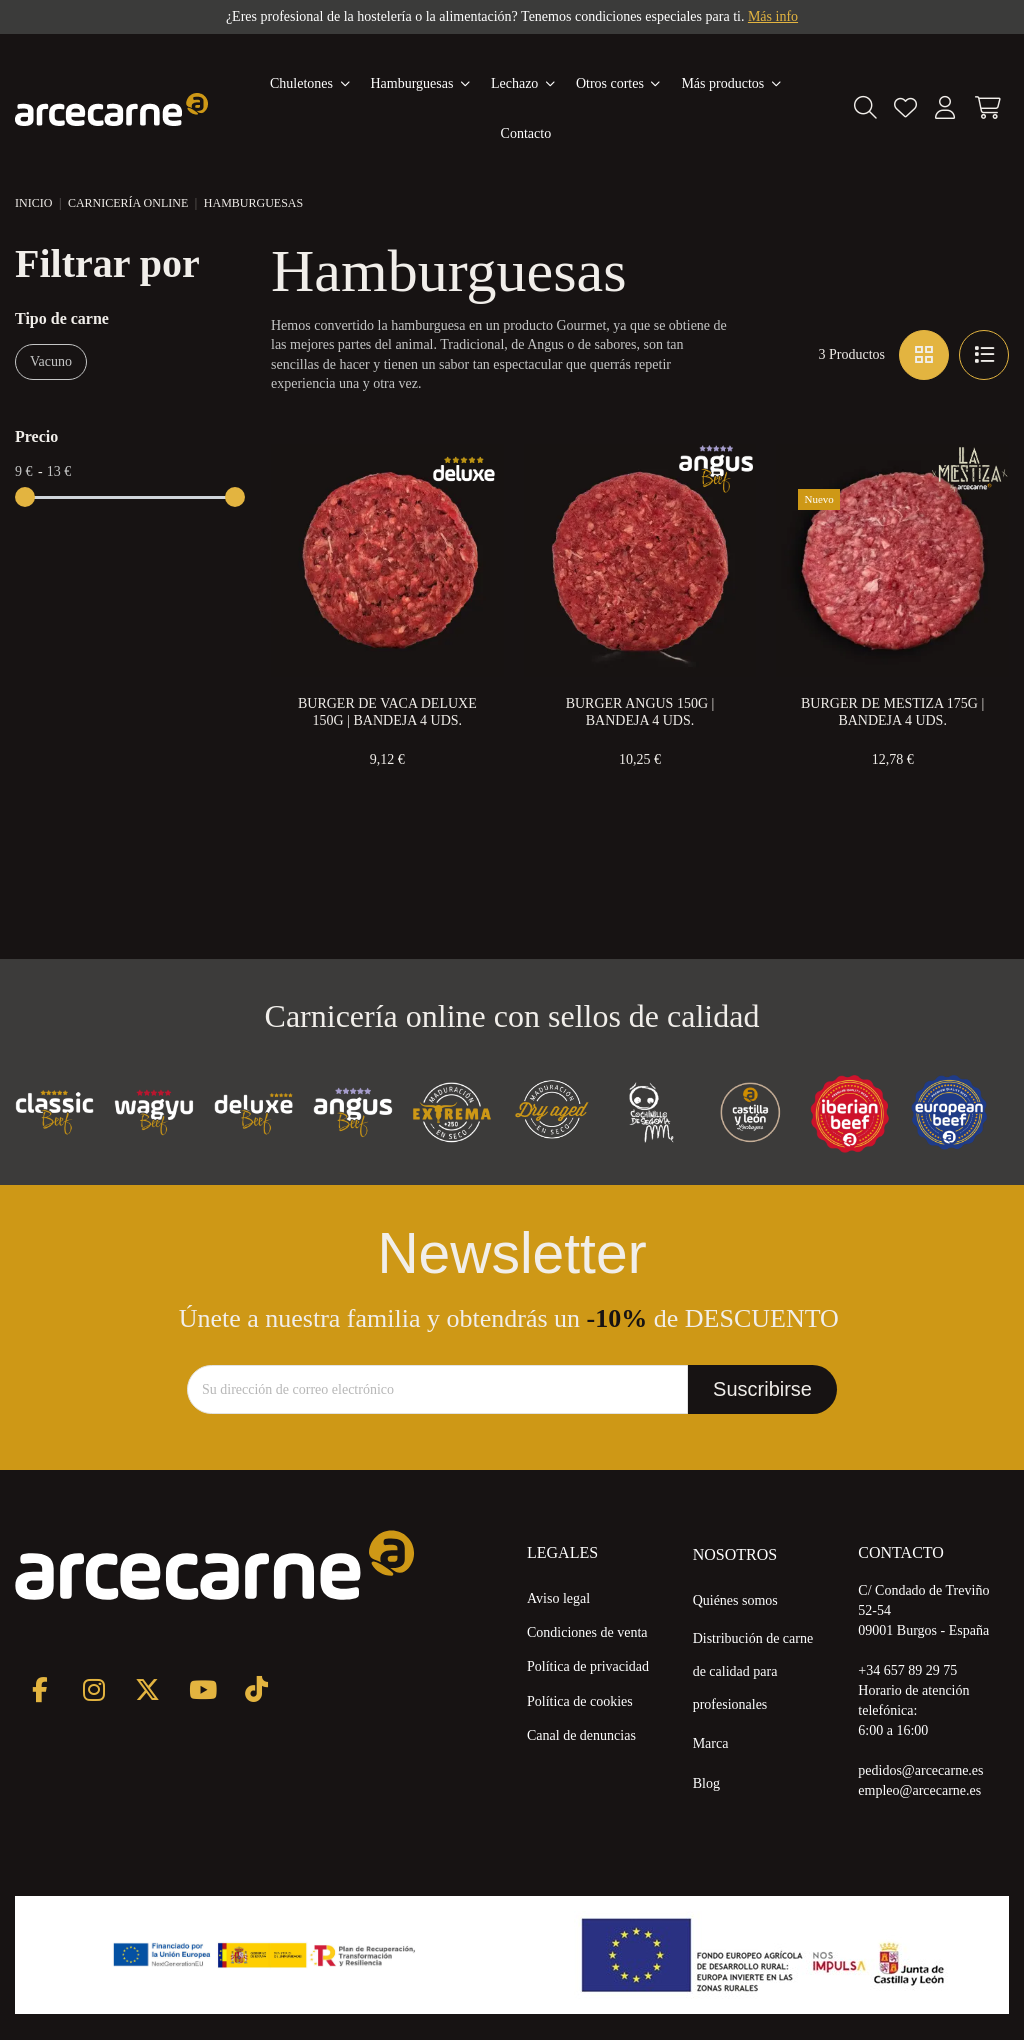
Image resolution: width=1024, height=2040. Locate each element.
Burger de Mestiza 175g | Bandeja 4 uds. (892, 712)
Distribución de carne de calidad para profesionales (753, 1671)
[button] (731, 84)
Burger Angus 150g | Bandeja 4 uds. (640, 712)
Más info (773, 16)
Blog (706, 1783)
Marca (711, 1743)
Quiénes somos (735, 1600)
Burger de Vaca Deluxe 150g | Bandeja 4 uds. (387, 712)
